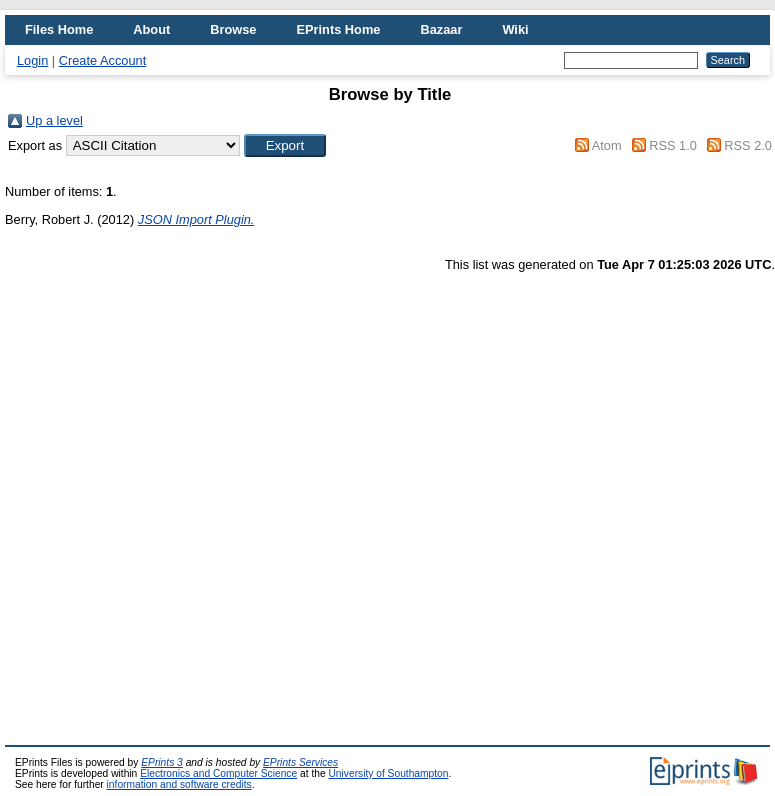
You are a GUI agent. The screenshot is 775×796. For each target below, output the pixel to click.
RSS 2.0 (748, 145)
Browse (233, 29)
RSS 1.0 (673, 145)
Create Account (103, 60)
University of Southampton (388, 773)
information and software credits (179, 784)
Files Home (59, 29)
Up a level (54, 120)
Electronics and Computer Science (218, 773)
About (151, 29)
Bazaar (441, 29)
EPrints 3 (162, 762)
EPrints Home (338, 29)
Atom (607, 145)
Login (32, 60)
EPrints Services (300, 762)
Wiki (515, 29)
